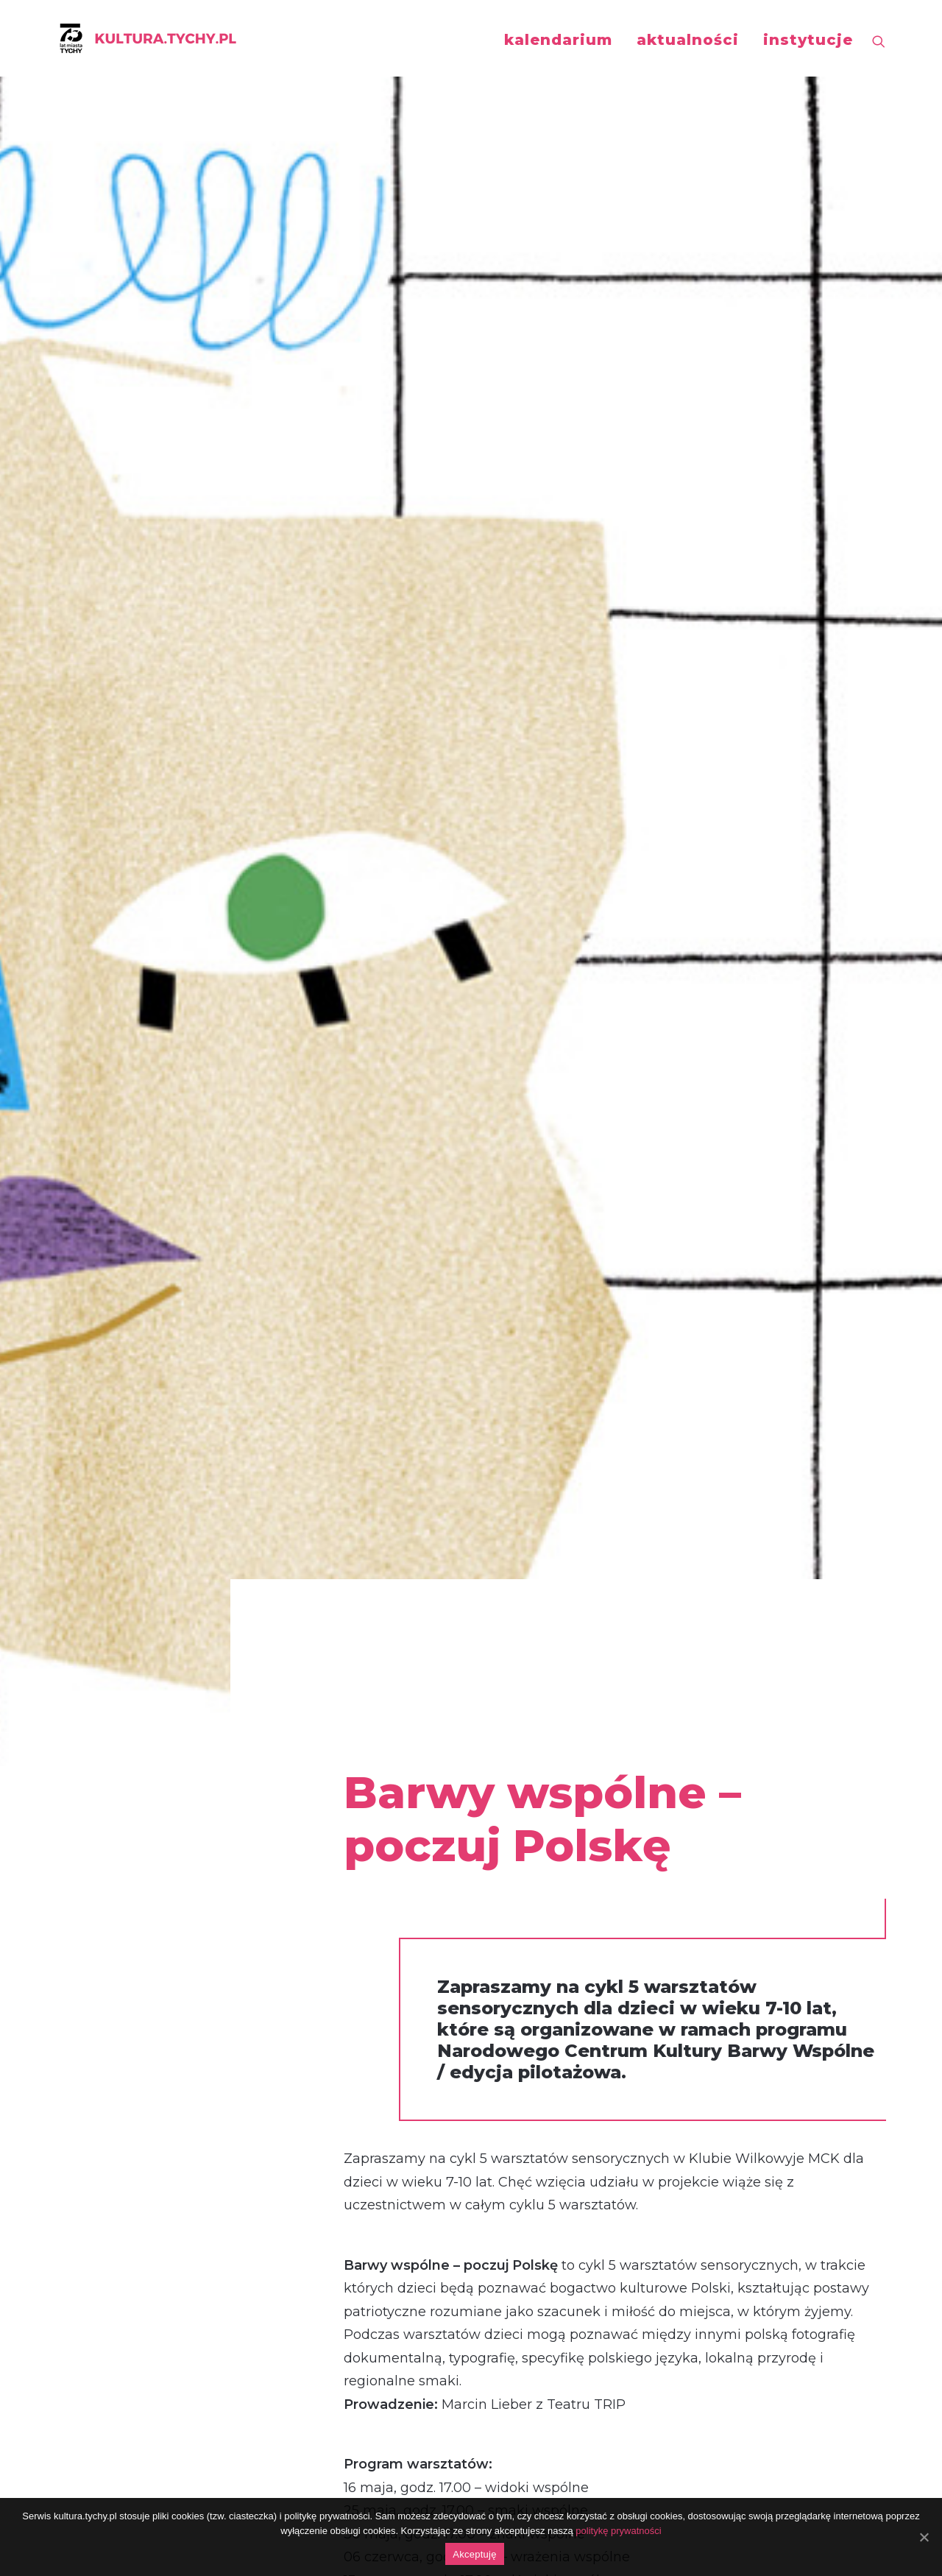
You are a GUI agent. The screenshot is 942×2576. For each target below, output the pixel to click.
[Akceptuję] (923, 2537)
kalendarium (558, 40)
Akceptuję (474, 2554)
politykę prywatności (618, 2530)
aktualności (688, 40)
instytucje (808, 40)
